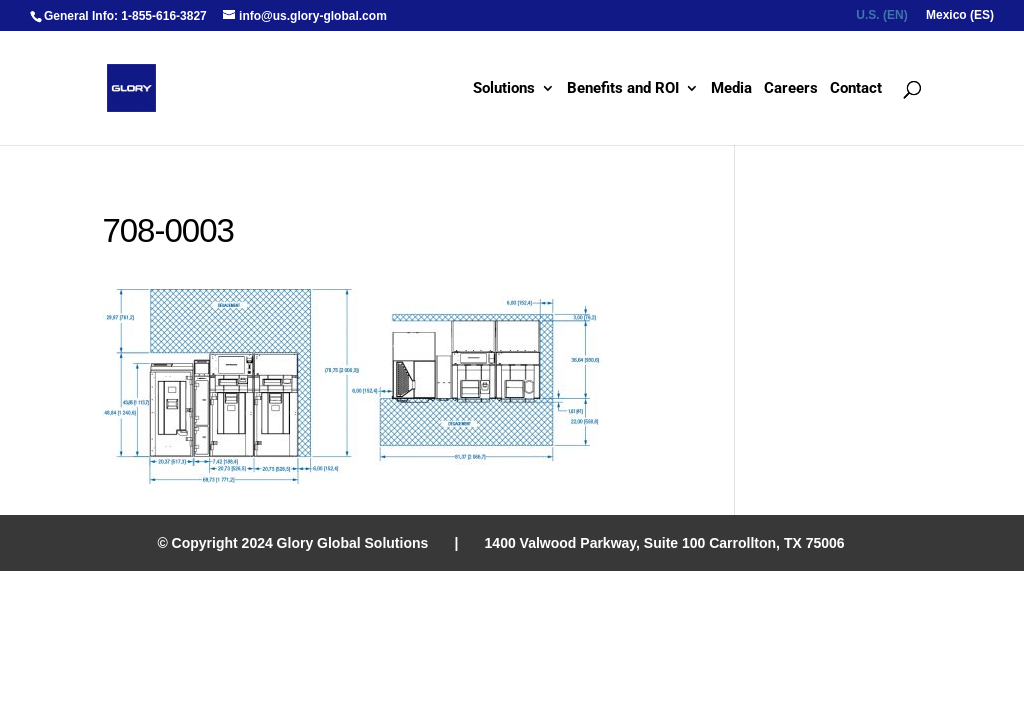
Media (731, 89)
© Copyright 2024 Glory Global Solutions (292, 543)
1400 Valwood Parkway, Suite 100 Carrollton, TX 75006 (665, 543)
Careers (791, 89)
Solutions (504, 89)
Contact (856, 89)
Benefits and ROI (623, 89)
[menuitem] (881, 19)
